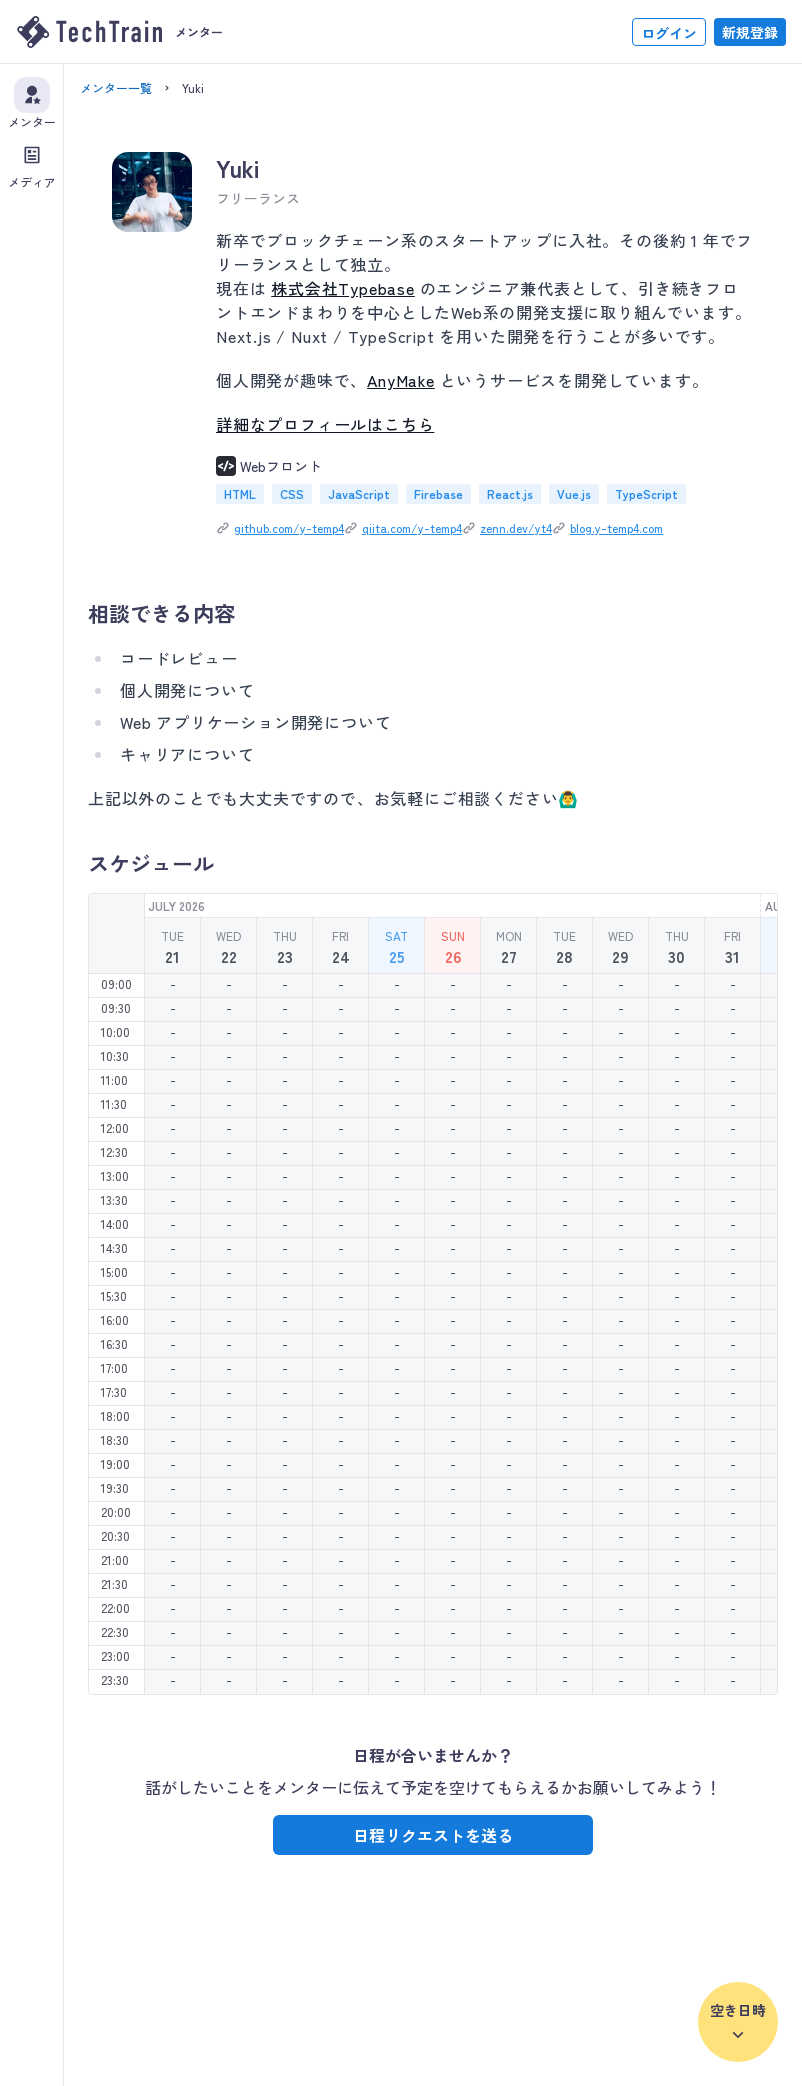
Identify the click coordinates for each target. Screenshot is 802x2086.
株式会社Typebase (343, 288)
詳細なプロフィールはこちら (325, 424)
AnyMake (401, 380)
